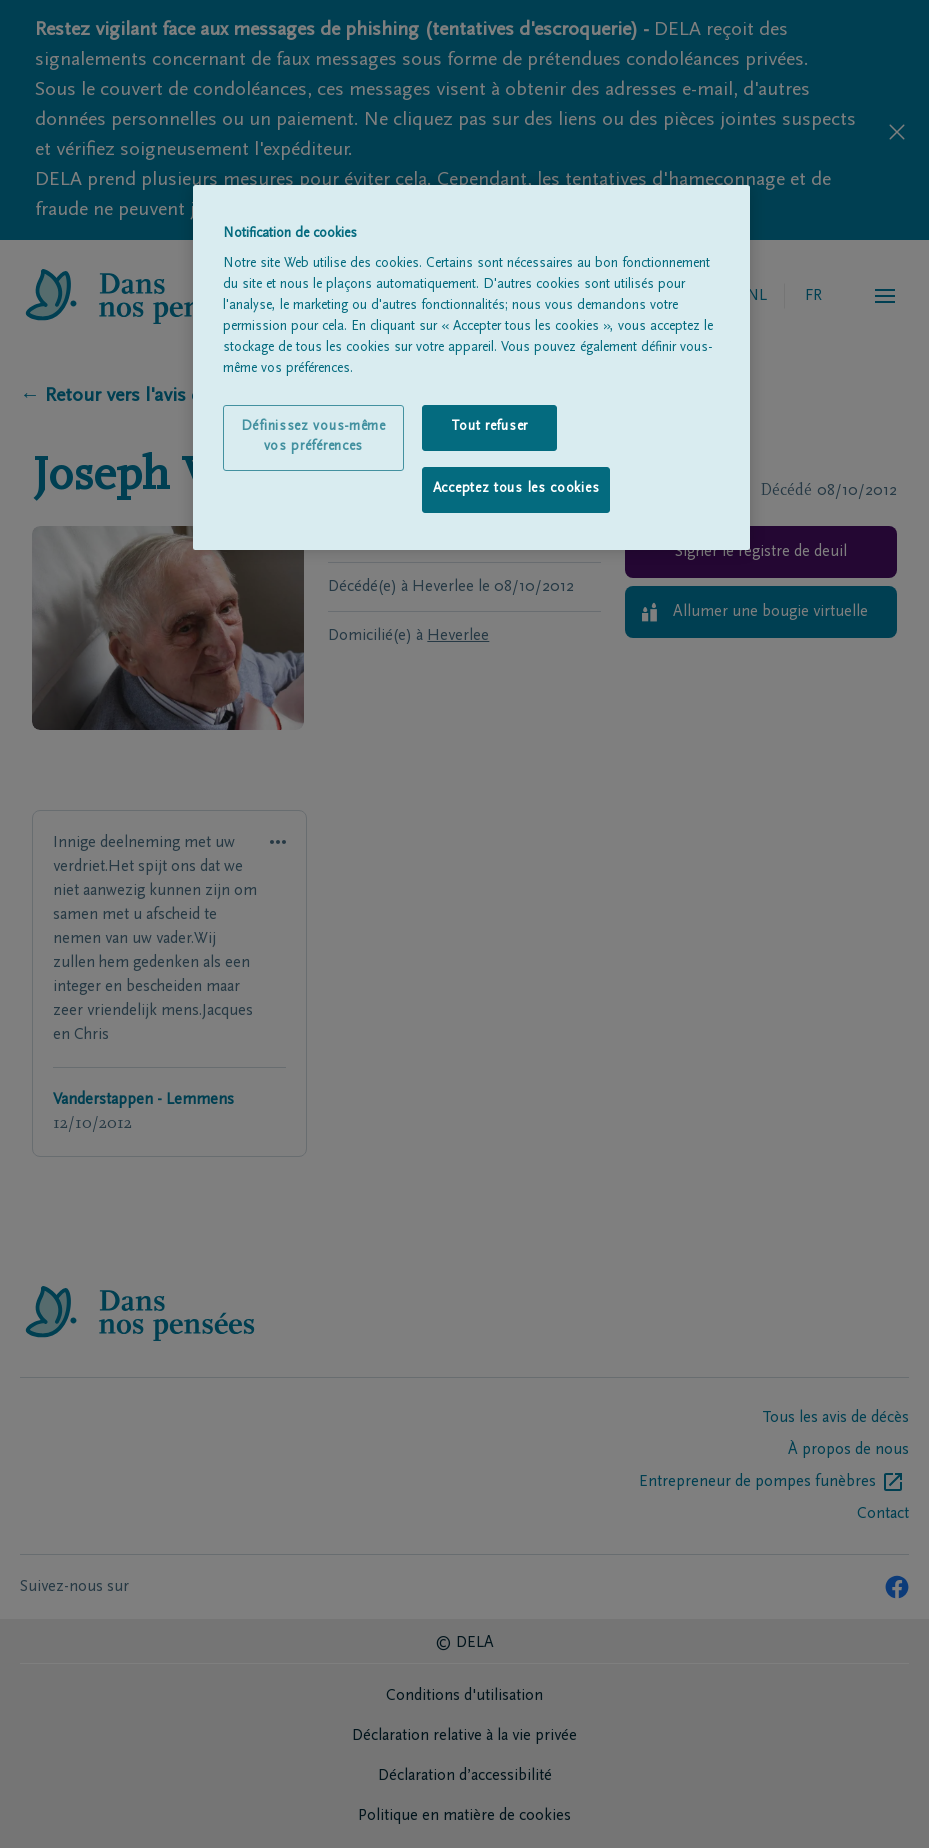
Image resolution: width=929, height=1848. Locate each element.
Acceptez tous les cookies (516, 489)
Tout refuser (489, 427)
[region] (471, 367)
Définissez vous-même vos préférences (313, 437)
